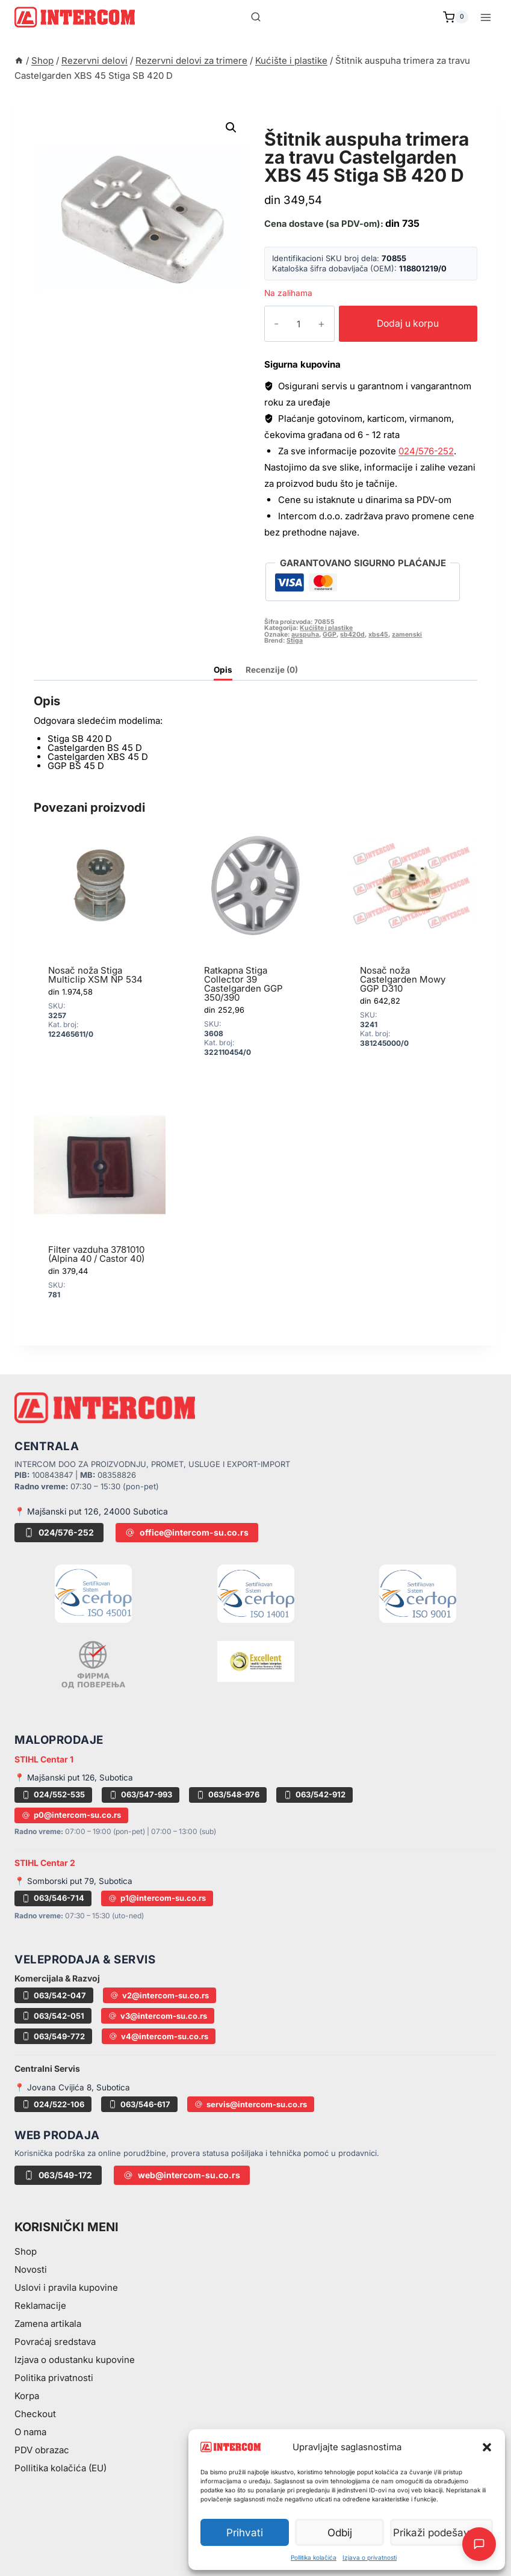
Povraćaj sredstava (55, 2341)
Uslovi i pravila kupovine (66, 2287)
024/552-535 (53, 1794)
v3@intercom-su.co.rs (157, 2016)
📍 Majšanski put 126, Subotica (73, 1777)
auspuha (305, 634)
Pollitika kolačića (313, 2557)
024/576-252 (426, 451)
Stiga (294, 640)
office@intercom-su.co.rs (187, 1532)
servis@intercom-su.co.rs (250, 2104)
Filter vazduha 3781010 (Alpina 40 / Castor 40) (96, 1254)
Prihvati (246, 2532)
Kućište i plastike (319, 125)
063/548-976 (227, 1794)
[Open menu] (485, 17)
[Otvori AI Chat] (479, 2544)
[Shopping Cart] (455, 17)
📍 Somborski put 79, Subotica (73, 1881)
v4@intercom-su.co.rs (158, 2036)
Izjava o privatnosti (369, 2557)
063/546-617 (139, 2104)
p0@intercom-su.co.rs (71, 1815)
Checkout (35, 2414)
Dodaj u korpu (399, 323)
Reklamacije (40, 2305)
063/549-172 (58, 2175)
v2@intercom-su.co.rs (159, 1995)
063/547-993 (140, 1794)
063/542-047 (54, 1995)
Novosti (30, 2269)
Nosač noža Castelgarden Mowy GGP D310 (402, 979)
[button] (487, 2447)
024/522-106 (53, 2104)
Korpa (26, 2395)
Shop (25, 2251)
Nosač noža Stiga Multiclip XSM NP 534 (95, 975)
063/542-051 (53, 2016)
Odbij (343, 2532)
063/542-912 (314, 1794)
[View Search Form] (256, 17)
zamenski (407, 634)
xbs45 (378, 634)
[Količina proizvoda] (290, 323)
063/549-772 (53, 2036)
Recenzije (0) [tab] (272, 670)
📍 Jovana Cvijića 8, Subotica (72, 2087)
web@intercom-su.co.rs (181, 2175)
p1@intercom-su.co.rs (157, 1898)
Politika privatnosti (53, 2377)
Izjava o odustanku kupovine (74, 2359)
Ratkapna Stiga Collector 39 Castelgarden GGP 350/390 (243, 984)
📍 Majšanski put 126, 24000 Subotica (91, 1511)
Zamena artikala (47, 2323)
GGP (329, 634)
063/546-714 (53, 1898)
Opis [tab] (223, 670)
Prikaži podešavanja (443, 2532)
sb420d (352, 634)
